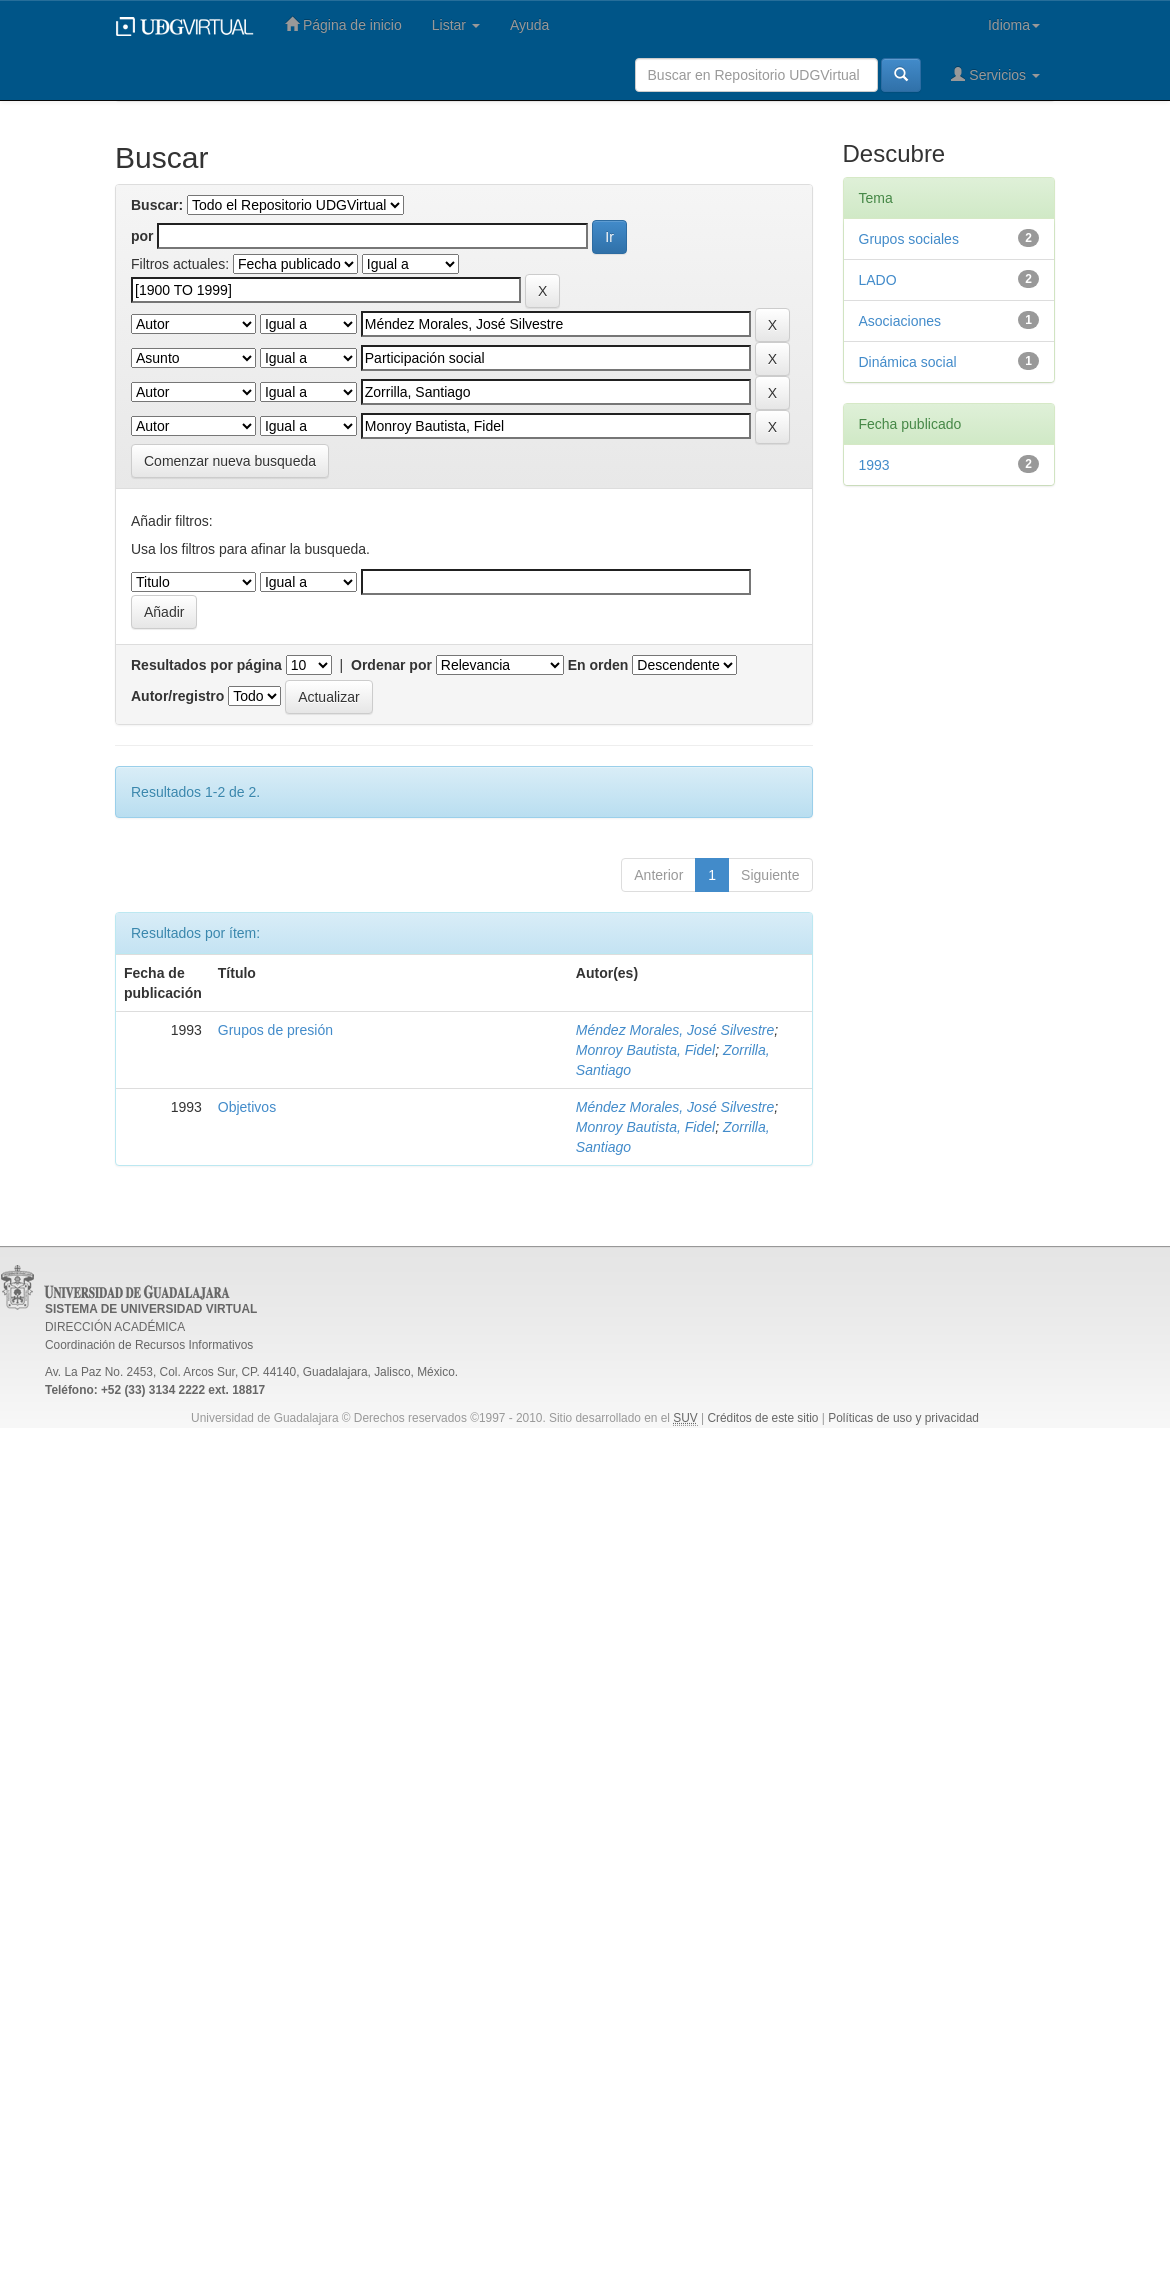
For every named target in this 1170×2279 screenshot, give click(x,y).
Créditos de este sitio (762, 1418)
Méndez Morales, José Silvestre (675, 1030)
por (142, 236)
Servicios (995, 74)
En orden (598, 665)
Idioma (1014, 25)
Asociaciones (900, 321)
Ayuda (529, 25)
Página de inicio (343, 24)
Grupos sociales (909, 239)
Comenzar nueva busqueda (230, 461)
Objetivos (247, 1107)
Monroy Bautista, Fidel (645, 1050)
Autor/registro (177, 696)
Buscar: (157, 205)
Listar (456, 25)
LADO (878, 280)
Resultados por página (206, 665)
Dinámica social (908, 362)
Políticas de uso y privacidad (903, 1418)
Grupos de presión (275, 1030)
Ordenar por (391, 665)
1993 (874, 465)
